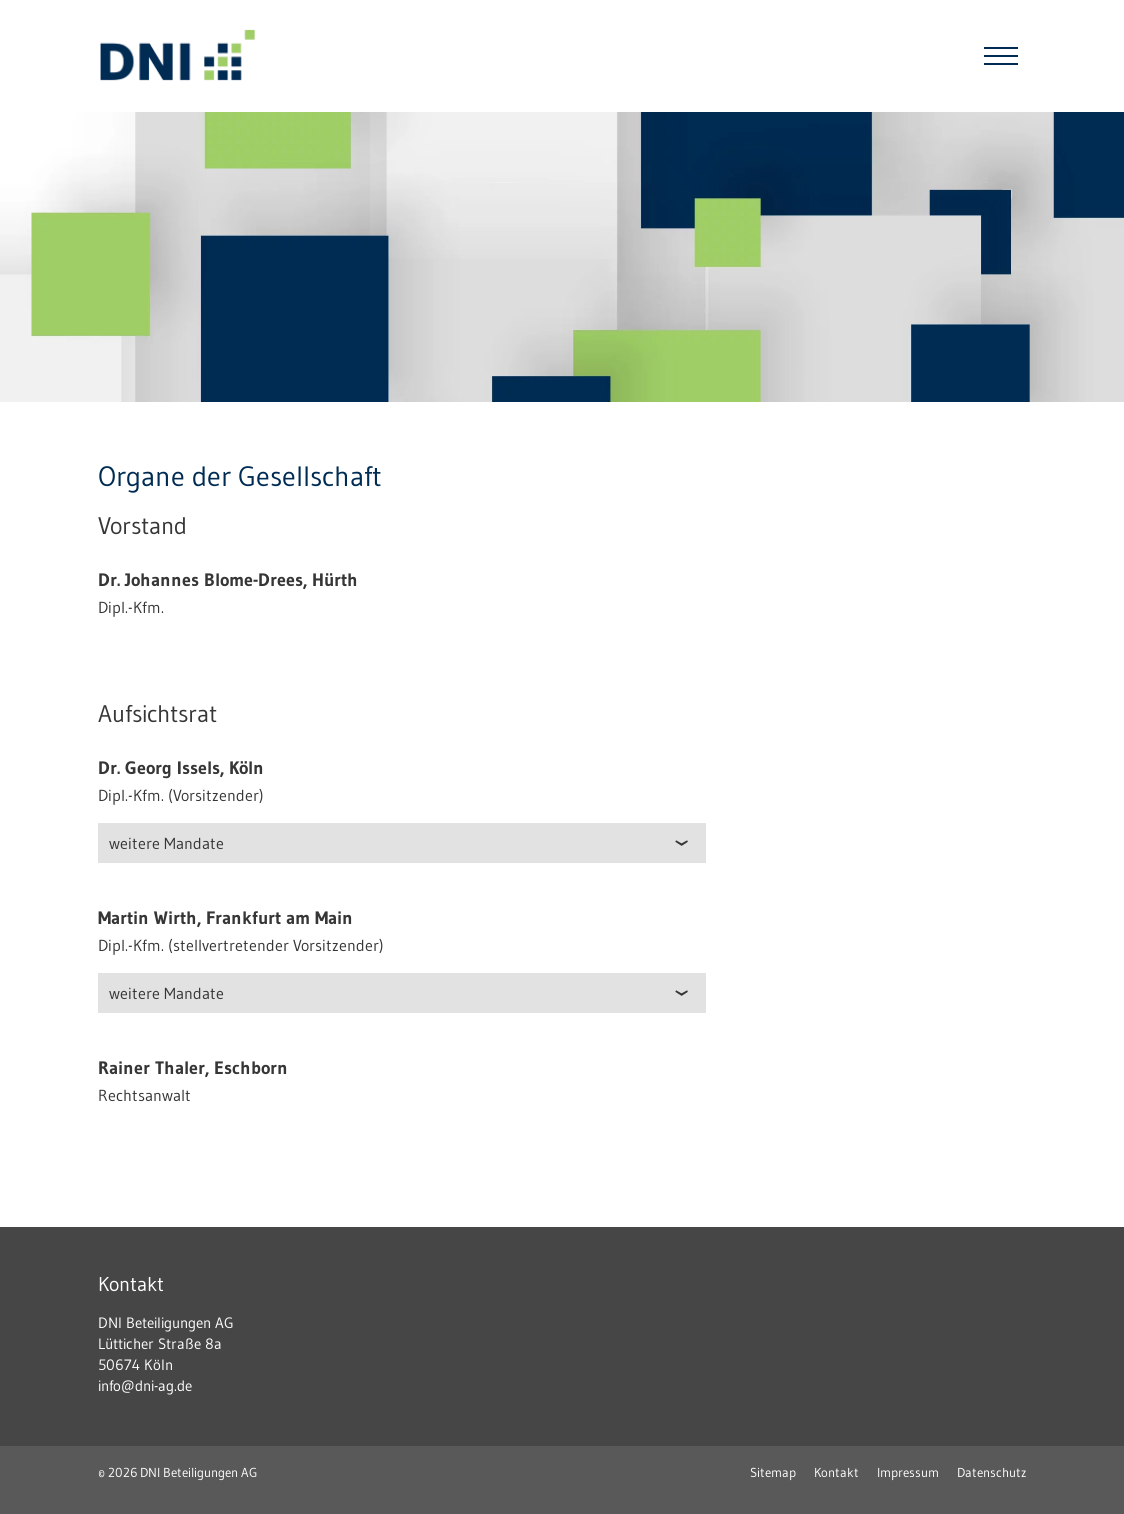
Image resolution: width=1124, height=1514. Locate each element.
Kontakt (836, 1472)
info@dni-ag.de (145, 1385)
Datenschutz (991, 1472)
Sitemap (773, 1472)
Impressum (908, 1472)
